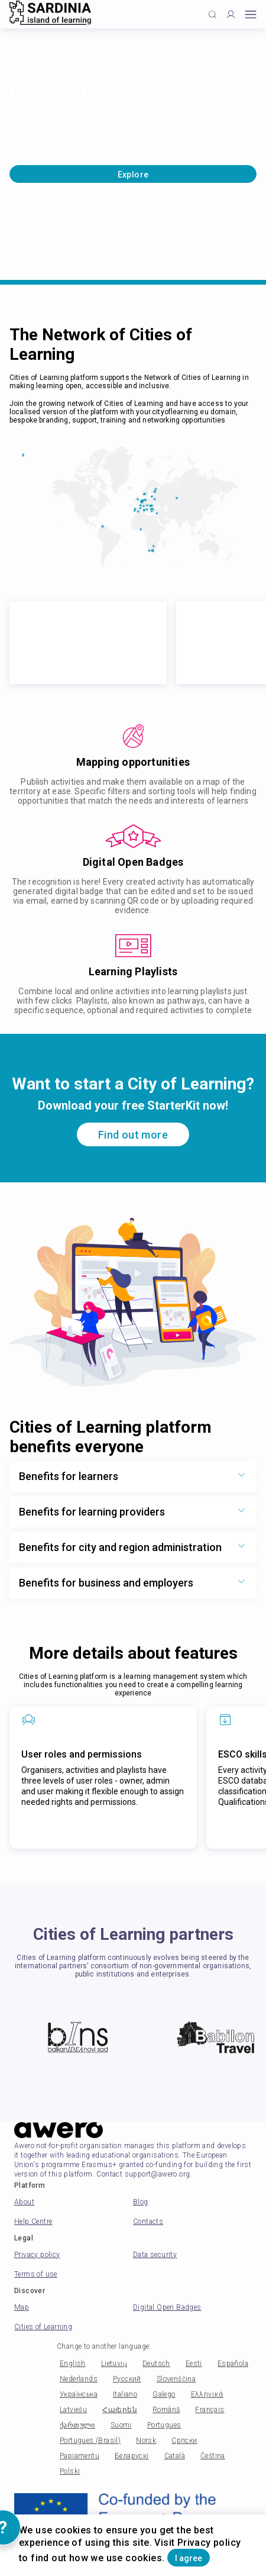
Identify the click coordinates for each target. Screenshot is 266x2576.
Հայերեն (119, 2410)
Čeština (212, 2456)
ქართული (77, 2425)
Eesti (194, 2363)
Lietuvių (114, 2363)
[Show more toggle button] (241, 1476)
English (73, 2363)
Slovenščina (176, 2379)
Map (21, 2307)
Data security (155, 2255)
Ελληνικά (207, 2394)
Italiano (125, 2394)
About (24, 2202)
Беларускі (132, 2456)
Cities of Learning (43, 2327)
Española (233, 2363)
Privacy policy (37, 2255)
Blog (140, 2202)
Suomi (121, 2425)
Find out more (133, 1135)
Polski (70, 2471)
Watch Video (133, 202)
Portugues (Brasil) (90, 2440)
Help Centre (33, 2221)
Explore (133, 174)
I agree (188, 2558)
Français (209, 2410)
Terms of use (35, 2274)
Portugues (164, 2425)
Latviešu (73, 2410)
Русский (127, 2379)
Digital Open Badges (167, 2307)
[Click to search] (212, 14)
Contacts (148, 2221)
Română (166, 2410)
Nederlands (79, 2379)
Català (174, 2456)
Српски (184, 2440)
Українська (79, 2394)
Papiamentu (79, 2456)
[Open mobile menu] (251, 14)
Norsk (146, 2440)
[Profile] (231, 14)
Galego (164, 2394)
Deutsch (156, 2363)
